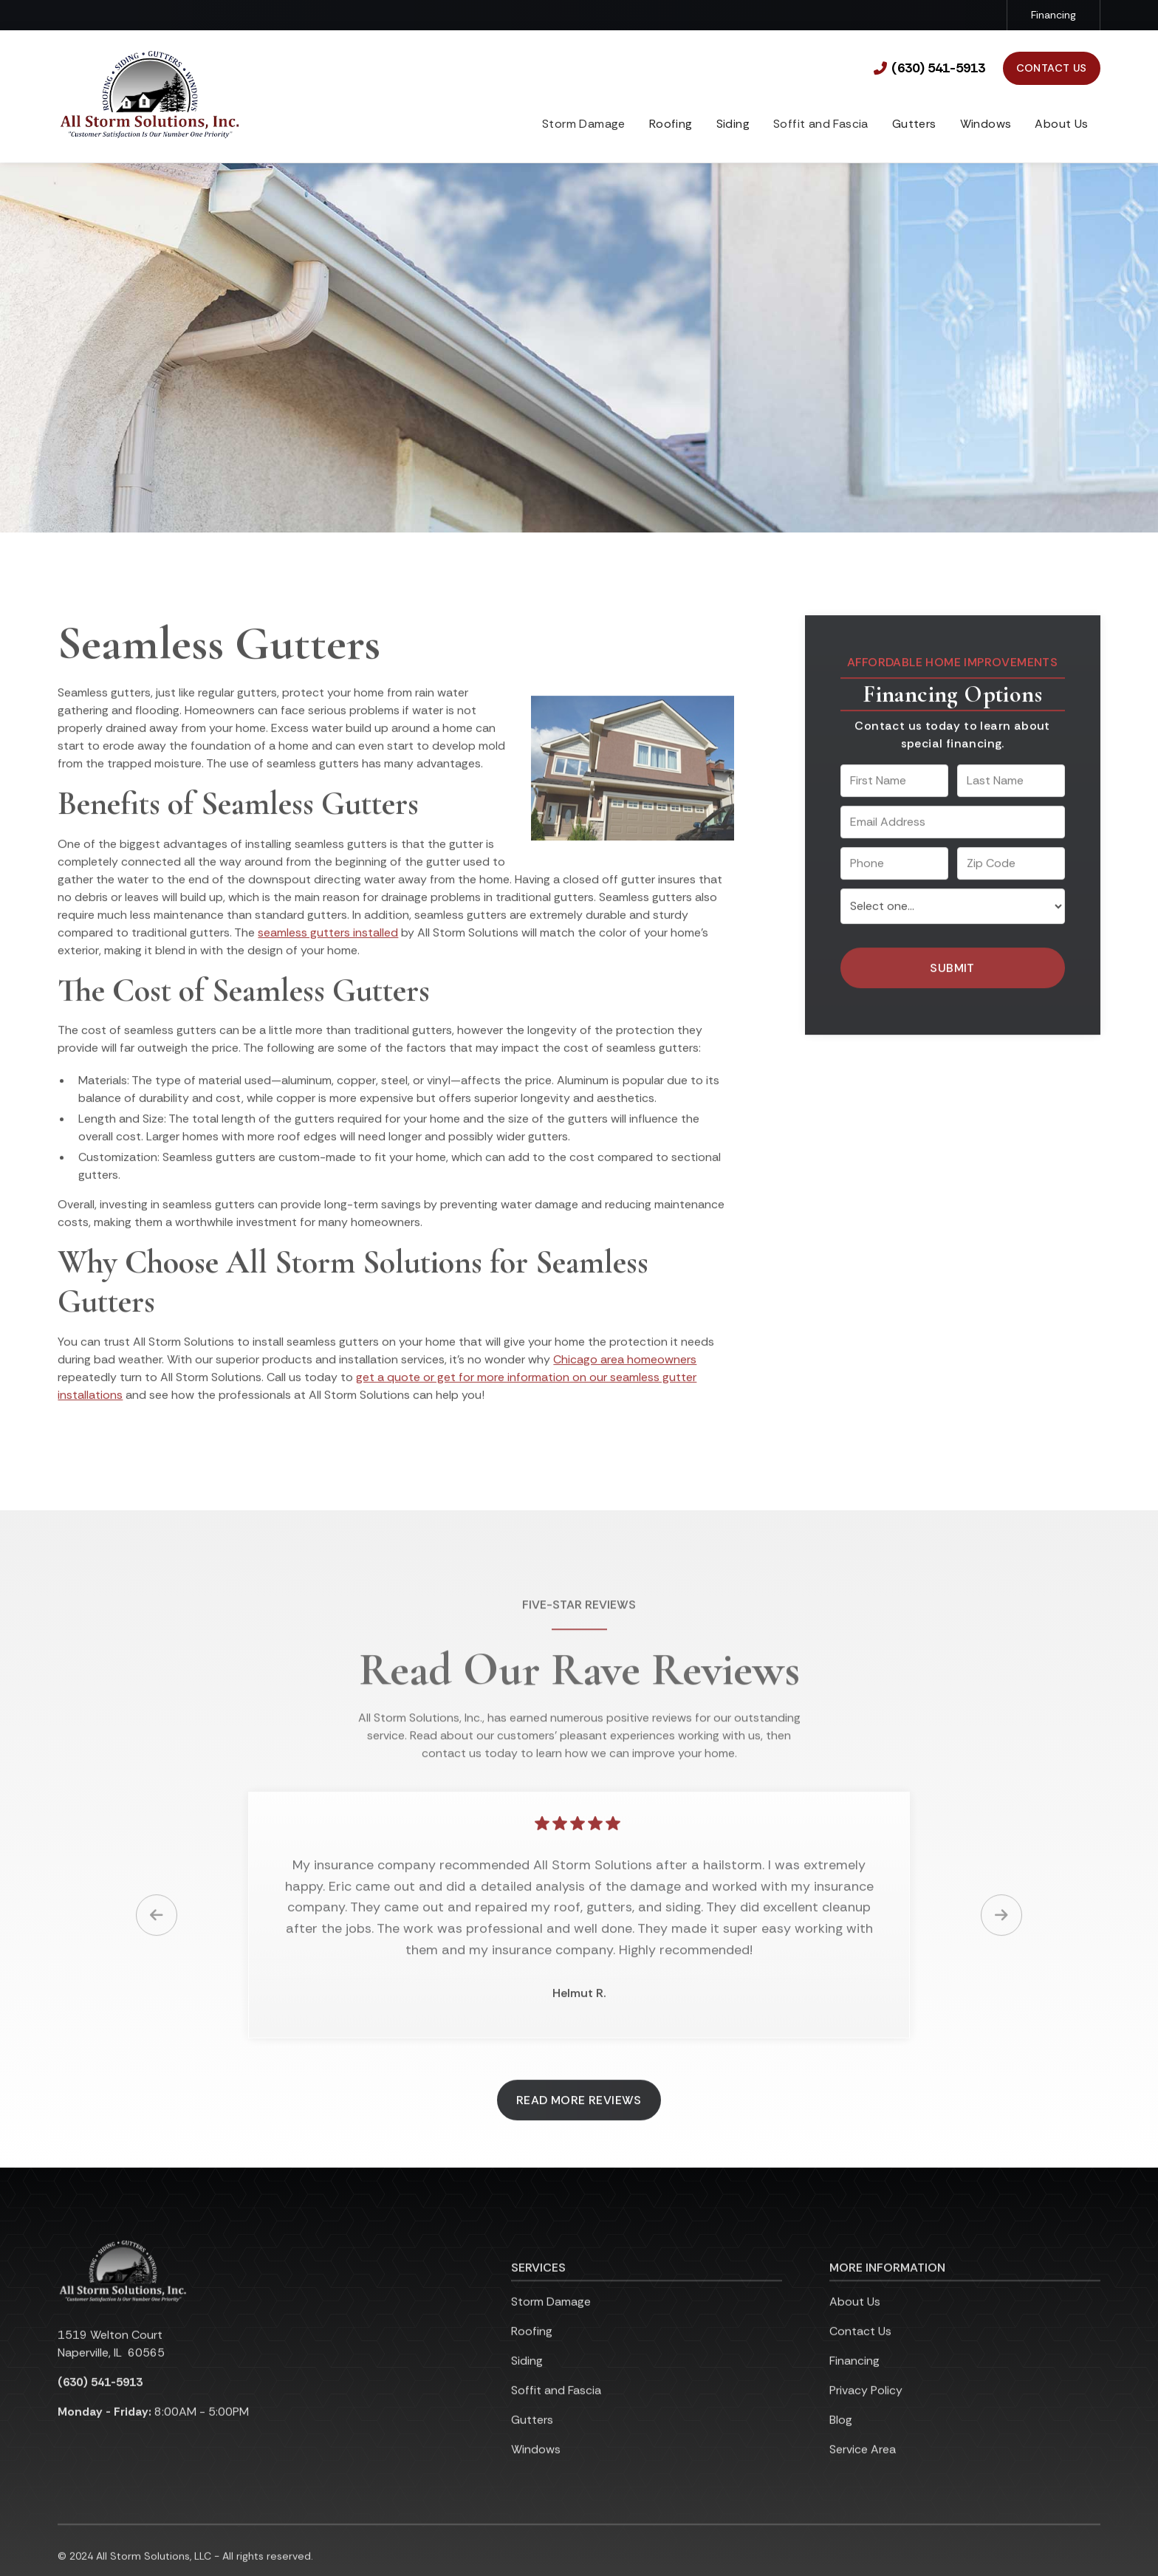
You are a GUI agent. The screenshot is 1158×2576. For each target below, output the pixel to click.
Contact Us (1051, 68)
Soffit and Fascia (556, 2408)
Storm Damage (551, 2320)
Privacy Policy (865, 2408)
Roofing (671, 124)
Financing (1053, 14)
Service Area (862, 2468)
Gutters (914, 124)
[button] (671, 125)
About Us (1061, 124)
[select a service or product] (952, 924)
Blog (840, 2438)
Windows (986, 124)
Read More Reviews (579, 2118)
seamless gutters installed (328, 950)
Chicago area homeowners (624, 1377)
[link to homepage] (150, 96)
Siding (733, 124)
